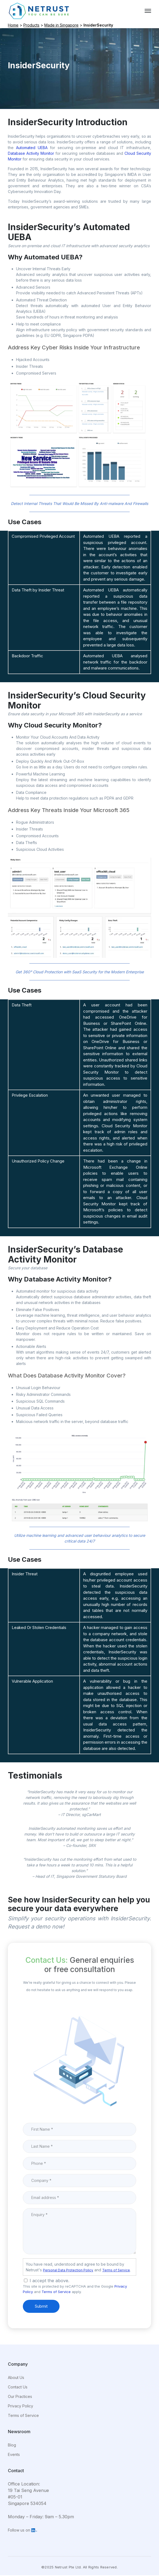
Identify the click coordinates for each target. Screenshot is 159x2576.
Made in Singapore (61, 25)
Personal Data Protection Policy (68, 2270)
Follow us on (22, 2530)
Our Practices (20, 2396)
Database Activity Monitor (31, 153)
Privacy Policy (20, 2406)
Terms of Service (116, 2270)
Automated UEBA (32, 147)
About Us (16, 2377)
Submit (41, 2306)
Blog (12, 2445)
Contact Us (17, 2387)
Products (31, 25)
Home (13, 25)
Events (14, 2454)
